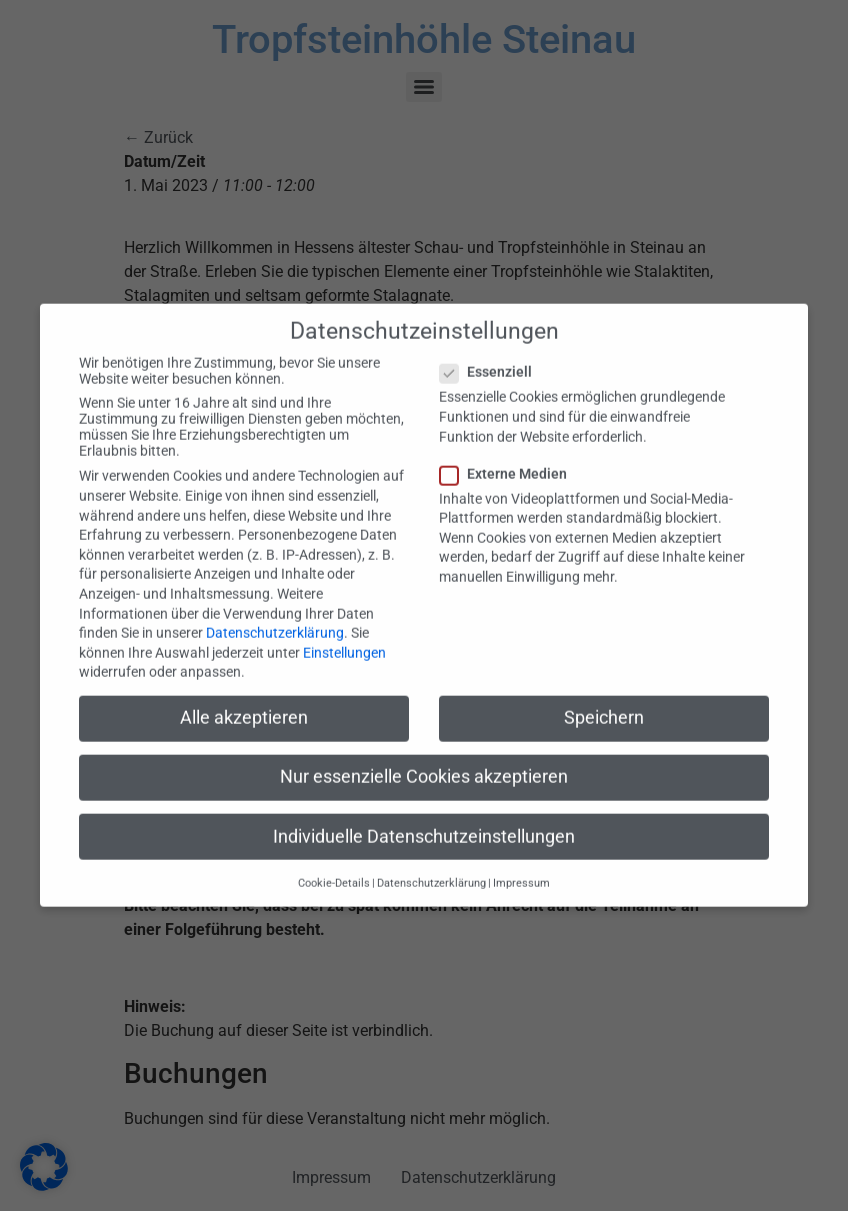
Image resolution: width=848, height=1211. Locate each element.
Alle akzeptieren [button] (244, 701)
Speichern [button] (604, 701)
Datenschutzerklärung (275, 616)
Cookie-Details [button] (334, 865)
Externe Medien (509, 456)
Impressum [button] (521, 865)
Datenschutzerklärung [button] (431, 865)
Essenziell (492, 355)
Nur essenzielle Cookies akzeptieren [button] (424, 760)
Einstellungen (344, 635)
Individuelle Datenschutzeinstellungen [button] (424, 819)
